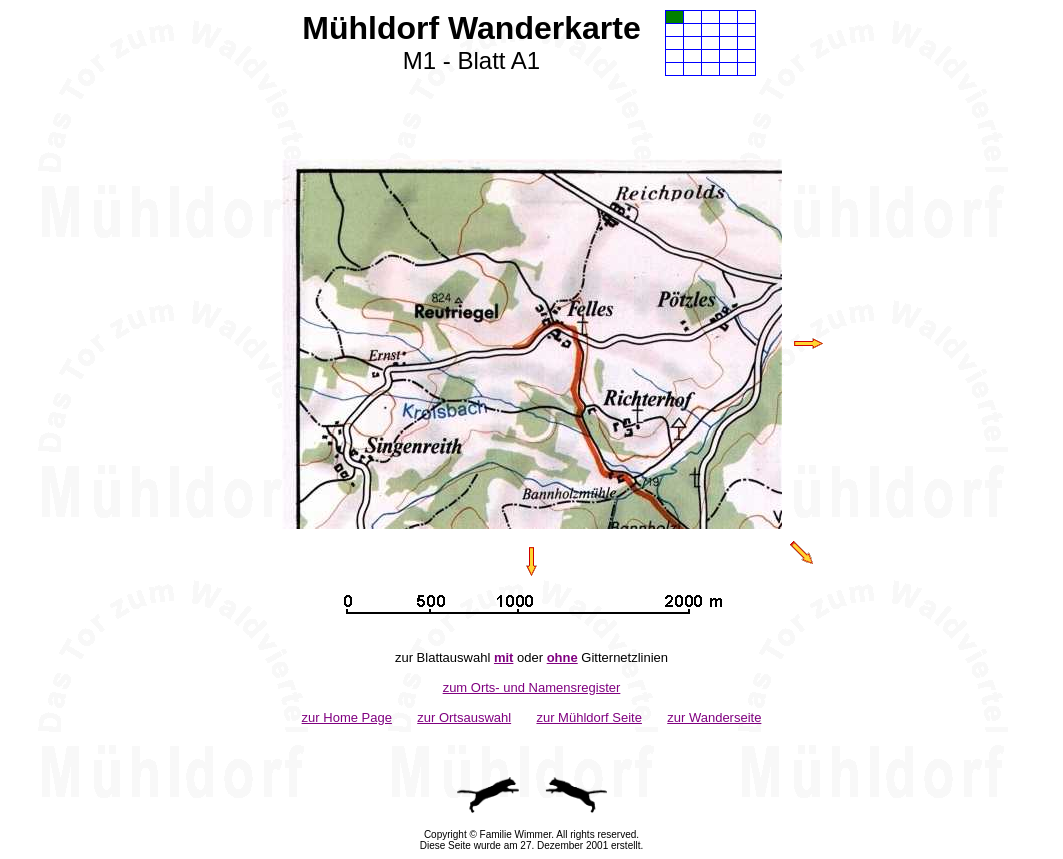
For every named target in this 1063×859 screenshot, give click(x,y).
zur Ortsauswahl (464, 717)
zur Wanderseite (714, 717)
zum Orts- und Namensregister (532, 687)
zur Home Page (347, 717)
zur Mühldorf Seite (589, 717)
